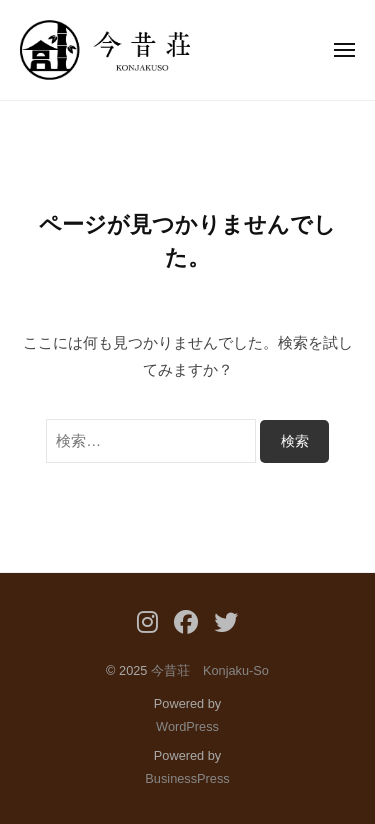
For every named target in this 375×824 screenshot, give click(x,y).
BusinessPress (187, 778)
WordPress (187, 726)
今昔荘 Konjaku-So (210, 670)
